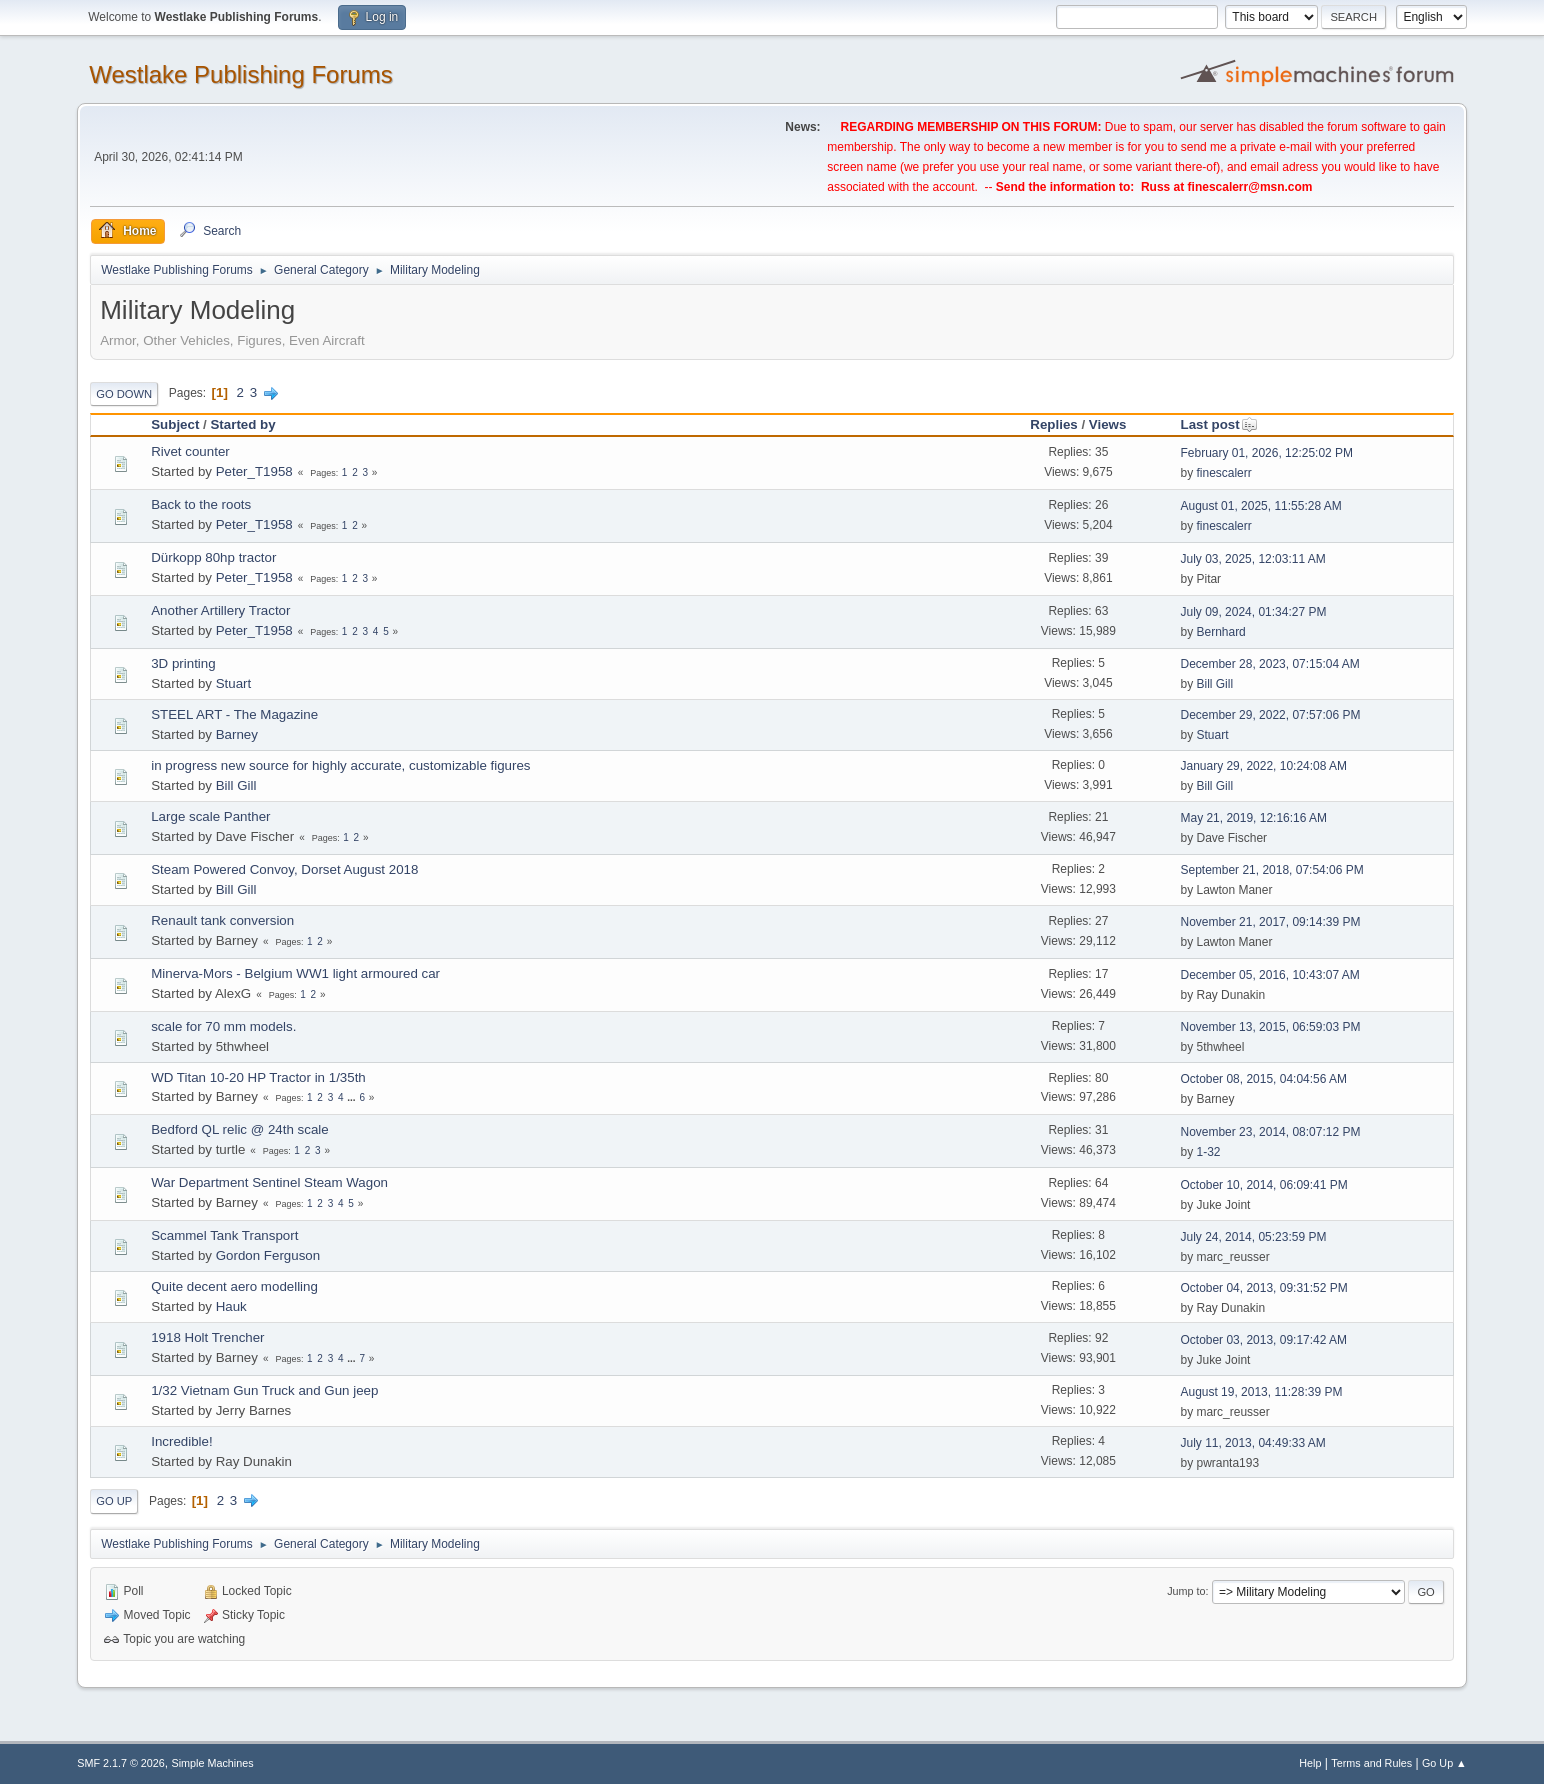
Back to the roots (201, 504)
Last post (1218, 424)
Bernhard (1220, 632)
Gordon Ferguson (268, 1255)
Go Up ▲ (1444, 1763)
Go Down (124, 394)
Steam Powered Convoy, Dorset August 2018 (284, 869)
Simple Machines (213, 1763)
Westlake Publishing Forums (240, 74)
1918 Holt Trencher (207, 1337)
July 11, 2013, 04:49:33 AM (1252, 1443)
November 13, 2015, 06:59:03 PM (1270, 1027)
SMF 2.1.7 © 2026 (121, 1763)
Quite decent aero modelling (234, 1286)
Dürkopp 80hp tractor (213, 557)
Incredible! (182, 1441)
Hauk (231, 1306)
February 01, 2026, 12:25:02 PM (1266, 453)
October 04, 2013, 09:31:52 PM (1263, 1288)
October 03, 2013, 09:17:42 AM (1263, 1340)
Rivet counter (190, 451)
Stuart (234, 683)
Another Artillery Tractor (220, 610)
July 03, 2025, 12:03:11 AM (1252, 559)
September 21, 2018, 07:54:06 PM (1271, 870)
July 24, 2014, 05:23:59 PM (1253, 1237)
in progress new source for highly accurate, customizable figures (340, 765)
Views (1108, 424)
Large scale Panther (210, 816)
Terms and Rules (1371, 1763)
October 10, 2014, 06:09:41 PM (1263, 1185)
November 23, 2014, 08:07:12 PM (1270, 1132)
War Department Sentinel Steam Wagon (269, 1182)
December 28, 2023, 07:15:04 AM (1269, 664)
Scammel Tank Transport (224, 1235)
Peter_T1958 (254, 471)
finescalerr (1223, 473)
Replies (1053, 424)
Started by (242, 424)
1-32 (1208, 1152)
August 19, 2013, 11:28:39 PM (1261, 1392)
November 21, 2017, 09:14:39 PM (1270, 922)
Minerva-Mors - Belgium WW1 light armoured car (295, 973)
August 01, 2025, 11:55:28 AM (1260, 506)
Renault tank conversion (222, 920)
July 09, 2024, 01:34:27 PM (1253, 612)
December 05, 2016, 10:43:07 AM (1269, 975)
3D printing (183, 663)
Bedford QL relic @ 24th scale (240, 1129)
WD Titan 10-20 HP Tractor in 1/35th (258, 1077)
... (352, 1097)
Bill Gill (1214, 684)
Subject (175, 424)
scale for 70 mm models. (223, 1026)
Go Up (114, 1501)
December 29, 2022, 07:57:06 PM (1270, 715)
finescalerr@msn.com (1250, 187)
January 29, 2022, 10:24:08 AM (1263, 766)
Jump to (1186, 1591)
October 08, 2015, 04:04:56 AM (1263, 1079)
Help (1310, 1763)
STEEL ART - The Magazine (234, 714)
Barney (237, 734)
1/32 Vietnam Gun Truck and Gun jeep (264, 1390)
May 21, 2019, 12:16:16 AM (1253, 818)
